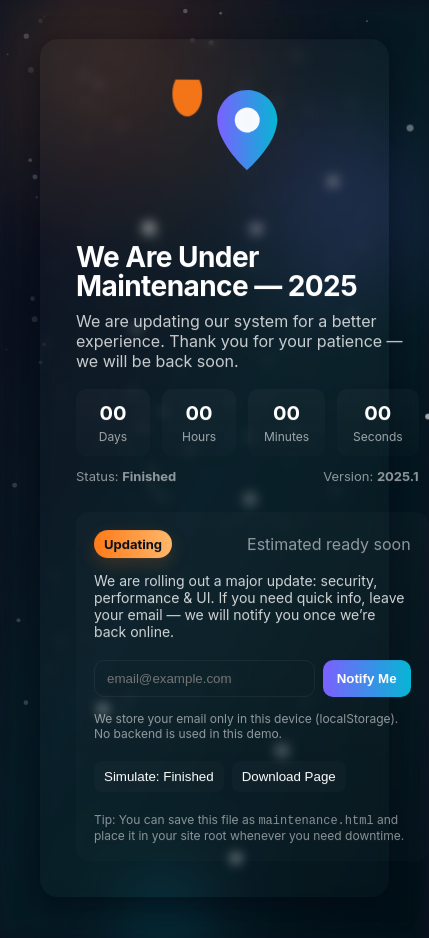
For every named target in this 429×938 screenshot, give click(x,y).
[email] (204, 678)
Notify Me (367, 678)
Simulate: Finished (159, 776)
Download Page (289, 776)
